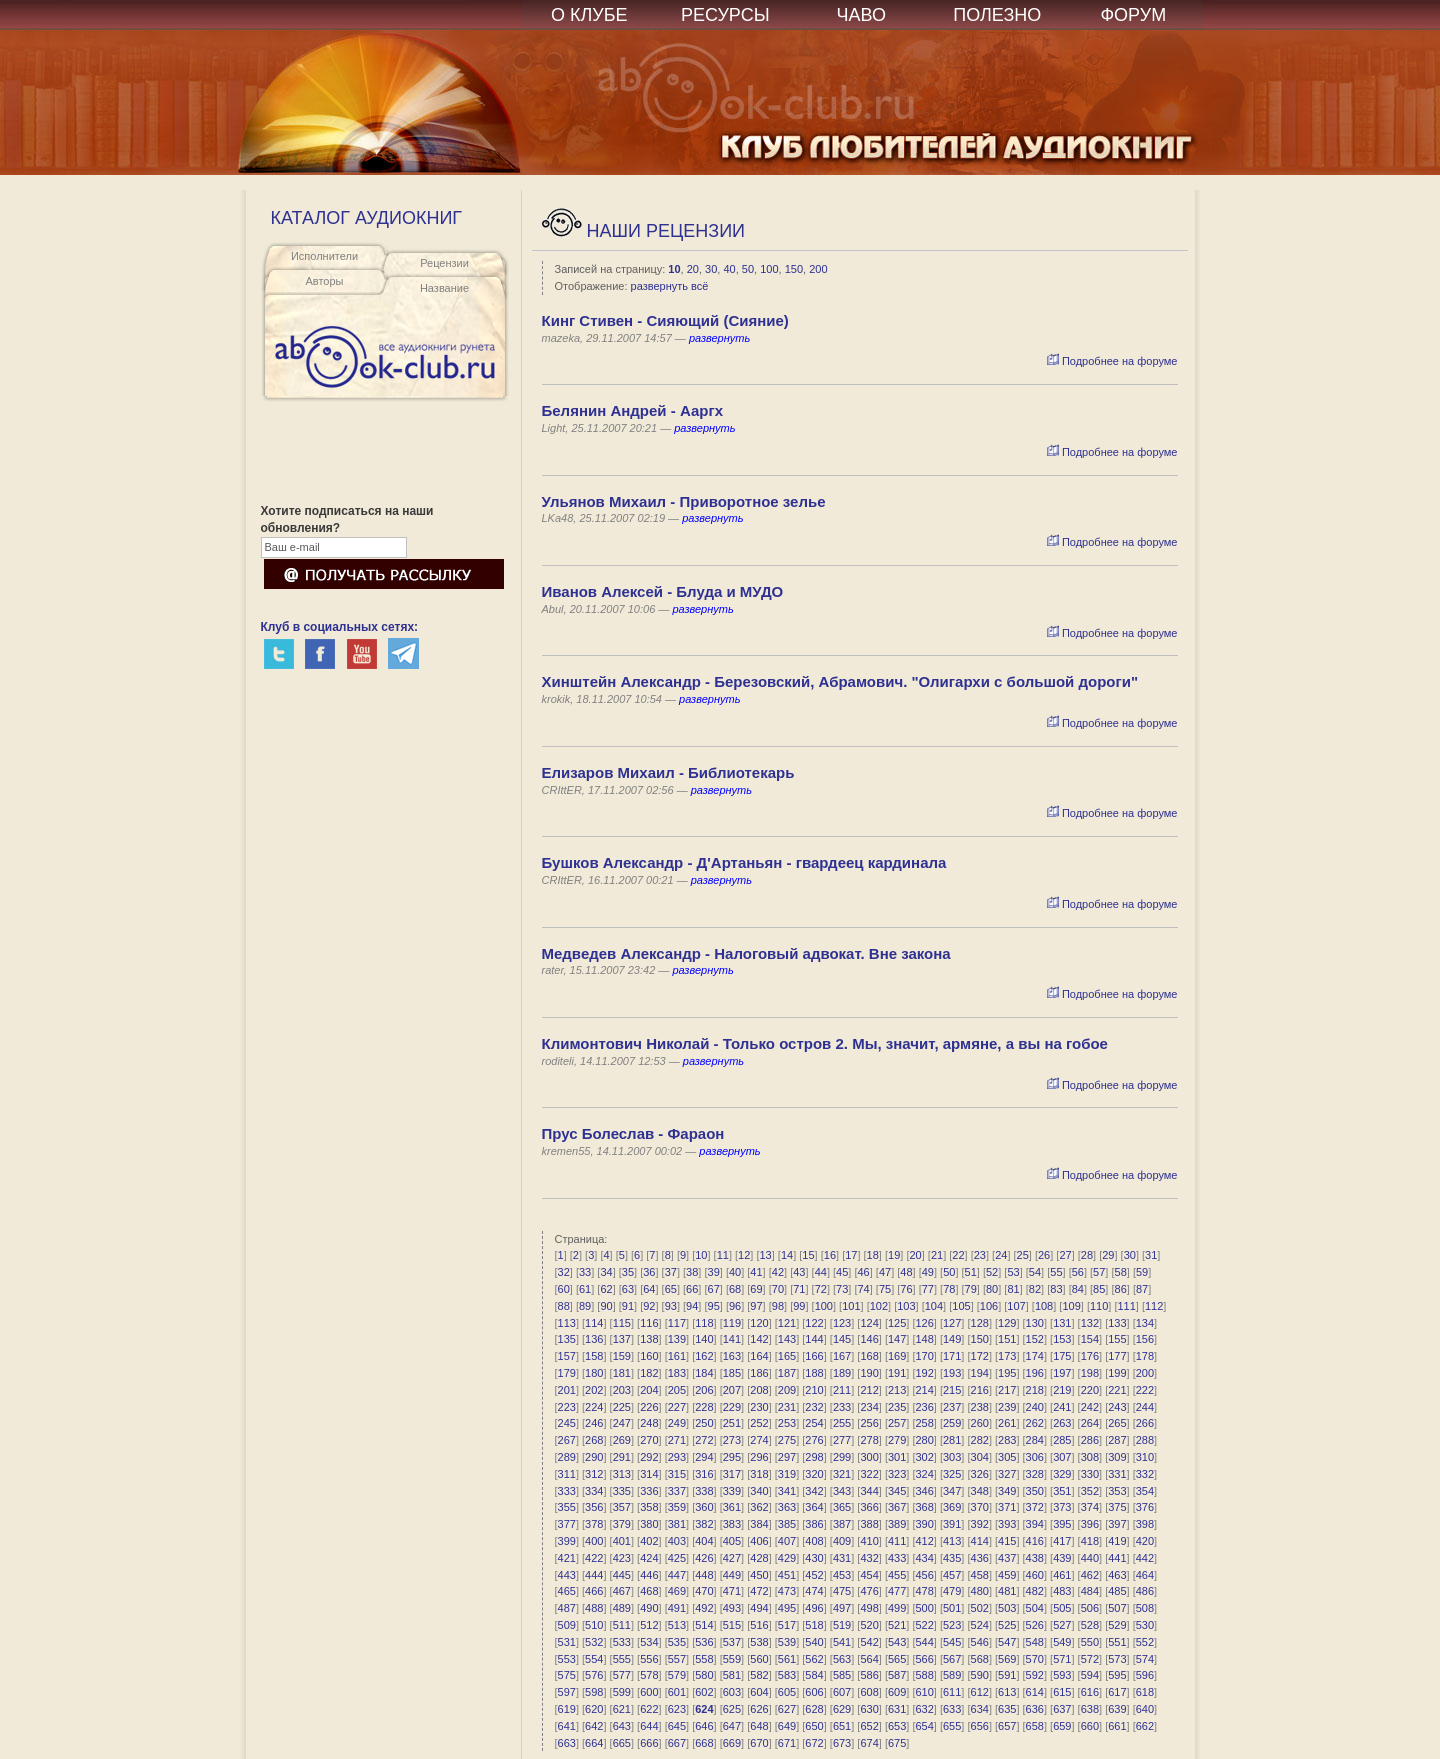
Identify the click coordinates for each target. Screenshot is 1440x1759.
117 (677, 1323)
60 (564, 1289)
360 (704, 1507)
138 (649, 1339)
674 (869, 1743)
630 (869, 1709)
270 (649, 1440)
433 (897, 1558)
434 (924, 1558)
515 (732, 1625)
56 (1078, 1272)
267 (567, 1440)
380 (649, 1524)
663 (567, 1743)
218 (1035, 1390)
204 (649, 1390)
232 (814, 1407)
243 (1117, 1407)
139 (677, 1339)
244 (1145, 1407)
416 (1035, 1541)
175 (1062, 1356)
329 (1062, 1474)
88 (564, 1306)
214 (924, 1390)
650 (814, 1726)
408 (814, 1541)
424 (649, 1558)
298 (814, 1457)
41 (756, 1272)
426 (704, 1558)
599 (622, 1692)
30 (711, 269)
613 (1007, 1692)
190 (869, 1373)
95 (714, 1306)
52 (992, 1272)
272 (704, 1440)
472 (759, 1591)
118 (704, 1323)
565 (897, 1659)
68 (735, 1289)
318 (759, 1474)
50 (748, 269)
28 (1087, 1255)
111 (1126, 1306)
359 (677, 1507)
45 (842, 1272)
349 (1007, 1491)
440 (1090, 1558)
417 (1062, 1541)
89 (585, 1306)
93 (671, 1306)
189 (842, 1373)
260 (980, 1423)
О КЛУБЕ (589, 15)
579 (677, 1675)
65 (671, 1289)
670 (759, 1743)
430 (814, 1558)
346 (924, 1491)
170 (924, 1356)
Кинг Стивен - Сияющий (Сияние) (665, 320)
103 (906, 1306)
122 (814, 1323)
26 (1044, 1255)
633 (952, 1709)
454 (869, 1575)
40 (729, 269)
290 (594, 1457)
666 (649, 1743)
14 (787, 1255)
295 (732, 1457)
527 (1062, 1625)
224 (594, 1407)
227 (677, 1407)
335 (622, 1491)
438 (1035, 1558)
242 (1090, 1407)
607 (842, 1692)
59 (1142, 1272)
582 (759, 1675)
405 (732, 1541)
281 (952, 1440)
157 (567, 1356)
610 (924, 1692)
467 (622, 1591)
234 (869, 1407)
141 (732, 1339)
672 (814, 1743)
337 (677, 1491)
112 (1154, 1306)
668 (704, 1743)
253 (787, 1423)
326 (980, 1474)
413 (952, 1541)
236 (924, 1407)
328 (1035, 1474)
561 (787, 1659)
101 (851, 1306)
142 (759, 1339)
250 (704, 1423)
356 (594, 1507)
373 (1062, 1507)
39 (714, 1272)
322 (869, 1474)
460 (1035, 1575)
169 (897, 1356)
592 (1035, 1675)
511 (622, 1625)
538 (759, 1642)
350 (1035, 1491)
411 (897, 1541)
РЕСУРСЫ (725, 15)
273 (732, 1440)
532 (594, 1642)
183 (677, 1373)
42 (778, 1272)
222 (1145, 1390)
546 (980, 1642)
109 (1071, 1306)
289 (567, 1457)
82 (1035, 1289)
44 (821, 1272)
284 (1035, 1440)
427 (732, 1558)
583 (787, 1675)
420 (1145, 1541)
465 (567, 1591)
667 (677, 1743)
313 (622, 1474)
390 (924, 1524)
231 (787, 1407)
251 (732, 1423)
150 (794, 269)
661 (1117, 1726)
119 (732, 1323)
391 (952, 1524)
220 (1090, 1390)
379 (622, 1524)
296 (759, 1457)
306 (1035, 1457)
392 (980, 1524)
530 (1145, 1625)
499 (897, 1608)
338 (704, 1491)
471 (732, 1591)
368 (924, 1507)
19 (894, 1255)
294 (704, 1457)
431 (842, 1558)
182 (649, 1373)
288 (1145, 1440)
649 (787, 1726)
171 (952, 1356)
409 (842, 1541)
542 (869, 1642)
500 (924, 1608)
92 (649, 1306)
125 (897, 1323)
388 (869, 1524)
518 (814, 1625)
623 (677, 1709)
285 (1062, 1440)
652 (869, 1726)
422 (594, 1558)
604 (759, 1692)
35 (628, 1272)
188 (814, 1373)
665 (622, 1743)
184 (704, 1373)
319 (787, 1474)
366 (869, 1507)
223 (567, 1407)
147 (897, 1339)
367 (897, 1507)
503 (1007, 1608)
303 (952, 1457)
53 (1013, 1272)
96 (735, 1306)
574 (1145, 1659)
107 (1016, 1306)
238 (980, 1407)
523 (952, 1625)
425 (677, 1558)
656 (980, 1726)
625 (732, 1709)
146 (869, 1339)
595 (1117, 1675)
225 (622, 1407)
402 (649, 1541)
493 (732, 1608)
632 (924, 1709)
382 (704, 1524)
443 (567, 1575)
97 (756, 1306)
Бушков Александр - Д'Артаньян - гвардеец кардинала (744, 862)
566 (924, 1659)
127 (952, 1323)
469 (677, 1591)
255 (842, 1423)
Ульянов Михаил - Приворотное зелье (684, 501)
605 (787, 1692)
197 (1062, 1373)
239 (1007, 1407)
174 (1035, 1356)
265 (1117, 1423)
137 (622, 1339)
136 (594, 1339)
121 (787, 1323)
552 (1145, 1642)
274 (759, 1440)
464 (1145, 1575)
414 (980, 1541)
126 (924, 1323)
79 (971, 1289)
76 (906, 1289)
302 (924, 1457)
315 (677, 1474)
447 (677, 1575)
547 (1007, 1642)
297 (787, 1457)
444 (594, 1575)
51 (971, 1272)
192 (924, 1373)
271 (677, 1440)
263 (1062, 1423)
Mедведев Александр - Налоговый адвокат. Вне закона (746, 953)
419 (1117, 1541)
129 (1007, 1323)
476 (869, 1591)
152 (1035, 1339)
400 (594, 1541)
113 (567, 1323)
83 (1056, 1289)
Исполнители (324, 256)
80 (992, 1289)
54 (1035, 1272)
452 (814, 1575)
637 (1062, 1709)
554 (594, 1659)
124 (869, 1323)
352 (1090, 1491)
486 (1145, 1591)
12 (744, 1255)
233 (842, 1407)
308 (1090, 1457)
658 (1035, 1726)
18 (873, 1255)
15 (808, 1255)
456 (924, 1575)
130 (1035, 1323)
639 (1117, 1709)
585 (842, 1675)
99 (799, 1306)
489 (622, 1608)
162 (704, 1356)
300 (869, 1457)
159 (622, 1356)
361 (732, 1507)
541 (842, 1642)
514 (704, 1625)
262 (1035, 1423)
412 (924, 1541)
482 (1035, 1591)
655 (952, 1726)
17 (851, 1255)
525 (1007, 1625)
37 (671, 1272)
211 (842, 1390)
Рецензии (444, 263)
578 (649, 1675)
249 (677, 1423)
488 (594, 1608)
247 (622, 1423)
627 (787, 1709)
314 (649, 1474)
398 (1145, 1524)
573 (1117, 1659)
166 (814, 1356)
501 (952, 1608)
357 (622, 1507)
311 (567, 1474)
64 (649, 1289)
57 (1099, 1272)
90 (606, 1306)
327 (1007, 1474)
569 (1007, 1659)
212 (869, 1390)
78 (949, 1289)
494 (759, 1608)
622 (649, 1709)
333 (567, 1491)
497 (842, 1608)
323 (897, 1474)
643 (622, 1726)
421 (567, 1558)
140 (704, 1339)
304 (980, 1457)
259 (952, 1423)
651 (842, 1726)
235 (897, 1407)
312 (594, 1474)
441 (1117, 1558)
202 (594, 1390)
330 (1090, 1474)
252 (759, 1423)
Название (444, 288)
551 (1117, 1642)
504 (1035, 1608)
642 (594, 1726)
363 (787, 1507)
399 (567, 1541)
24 (1001, 1255)
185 (732, 1373)
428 (759, 1558)
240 (1035, 1407)
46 (863, 1272)
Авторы (325, 281)
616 (1090, 1692)
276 (814, 1440)
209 (787, 1390)
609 (897, 1692)
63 (628, 1289)
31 (1151, 1255)
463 (1117, 1575)
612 (980, 1692)
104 (934, 1306)
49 (928, 1272)
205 (677, 1390)
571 (1062, 1659)
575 (567, 1675)
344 (869, 1491)
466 (594, 1591)
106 (989, 1306)
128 (980, 1323)
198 (1090, 1373)
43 (799, 1272)
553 (567, 1659)
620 (594, 1709)
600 (649, 1692)
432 (869, 1558)
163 (732, 1356)
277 (842, 1440)
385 (787, 1524)
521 (897, 1625)
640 (1145, 1709)
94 (692, 1306)
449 (732, 1575)
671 (787, 1743)
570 (1035, 1659)
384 (759, 1524)
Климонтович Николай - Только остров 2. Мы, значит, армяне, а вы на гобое (825, 1043)
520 (869, 1625)
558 (704, 1659)
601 (677, 1692)
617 (1117, 1692)
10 (674, 269)
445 (622, 1575)
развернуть (719, 338)
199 (1117, 1373)
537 (732, 1642)
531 (567, 1642)
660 (1090, 1726)
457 (952, 1575)
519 (842, 1625)
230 (759, 1407)
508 (1145, 1608)
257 (897, 1423)
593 (1062, 1675)
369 (952, 1507)
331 (1117, 1474)
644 (649, 1726)
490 (649, 1608)
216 (980, 1390)
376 (1145, 1507)
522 (924, 1625)
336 (649, 1491)
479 (952, 1591)
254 (814, 1423)
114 (594, 1323)
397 (1117, 1524)
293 (677, 1457)
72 (821, 1289)
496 (814, 1608)
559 (732, 1659)
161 (677, 1356)
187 (787, 1373)
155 (1117, 1339)
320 (814, 1474)
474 (814, 1591)
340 (759, 1491)
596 (1145, 1675)
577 (622, 1675)
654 (924, 1726)
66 (692, 1289)
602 (704, 1692)
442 (1145, 1558)
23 (980, 1255)
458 (980, 1575)
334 (594, 1491)
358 (649, 1507)
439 (1062, 1558)
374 (1090, 1507)
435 (952, 1558)
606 (814, 1692)
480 (980, 1591)
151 (1007, 1339)
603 (732, 1692)
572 (1090, 1659)
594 (1090, 1675)
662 (1145, 1726)
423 (622, 1558)
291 (622, 1457)
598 (594, 1692)
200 (818, 269)
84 (1078, 1289)
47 (885, 1272)
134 (1145, 1323)
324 (924, 1474)
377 (567, 1524)
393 (1007, 1524)
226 (649, 1407)
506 (1090, 1608)
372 (1035, 1507)
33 (585, 1272)
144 (814, 1339)
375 (1117, 1507)
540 (814, 1642)
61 (585, 1289)
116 (649, 1323)
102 (879, 1306)
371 (1007, 1507)
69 (756, 1289)
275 (787, 1440)
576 (594, 1675)
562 (814, 1659)
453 (842, 1575)
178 (1145, 1356)
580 (704, 1675)
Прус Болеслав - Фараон (633, 1133)
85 (1099, 1289)
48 (906, 1272)
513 (677, 1625)
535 (677, 1642)
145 (842, 1339)
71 (799, 1289)
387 (842, 1524)
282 (980, 1440)
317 (732, 1474)
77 (928, 1289)
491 (677, 1608)
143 (787, 1339)
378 (594, 1524)
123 (842, 1323)
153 (1062, 1339)
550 (1090, 1642)
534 (649, 1642)
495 (787, 1608)
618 (1145, 1692)
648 (759, 1726)
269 (622, 1440)
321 (842, 1474)
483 (1062, 1591)
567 (952, 1659)
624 (704, 1709)
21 (937, 1255)
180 (594, 1373)
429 (787, 1558)
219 (1062, 1390)
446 (649, 1575)
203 (622, 1390)
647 (732, 1726)
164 (759, 1356)
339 (732, 1491)
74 (863, 1289)
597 (567, 1692)
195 (1007, 1373)
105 (961, 1306)
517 (787, 1625)
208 (759, 1390)
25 (1023, 1255)
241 (1062, 1407)
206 (704, 1390)
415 (1007, 1541)
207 (732, 1390)
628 (814, 1709)
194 (980, 1373)
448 (704, 1575)
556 (649, 1659)
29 (1108, 1255)
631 (897, 1709)
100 (769, 269)
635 (1007, 1709)
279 (897, 1440)
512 (649, 1625)
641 (567, 1726)
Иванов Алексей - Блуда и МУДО (663, 591)
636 (1035, 1709)
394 (1035, 1524)
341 (787, 1491)
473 (787, 1591)
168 (869, 1356)
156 (1145, 1339)
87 (1142, 1289)
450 (759, 1575)
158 (594, 1356)
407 (787, 1541)
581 (732, 1675)
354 (1145, 1491)
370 (980, 1507)
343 (842, 1491)
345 (897, 1491)
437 (1007, 1558)
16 (830, 1255)
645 (677, 1726)
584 (814, 1675)
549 (1062, 1642)
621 (622, 1709)
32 (564, 1272)
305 (1007, 1457)
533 (622, 1642)
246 (594, 1423)
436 (980, 1558)
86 (1121, 1289)
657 (1007, 1726)
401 (622, 1541)
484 (1090, 1591)
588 (924, 1675)
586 (869, 1675)
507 (1117, 1608)
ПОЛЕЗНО (997, 15)
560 (759, 1659)
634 (980, 1709)
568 (980, 1659)
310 (1145, 1457)
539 (787, 1642)
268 (594, 1440)
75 (885, 1289)
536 (704, 1642)
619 (567, 1709)
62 (606, 1289)
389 (897, 1524)
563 (842, 1659)
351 (1062, 1491)
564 (869, 1659)
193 (952, 1373)
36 (649, 1272)
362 (759, 1507)
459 (1007, 1575)
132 (1090, 1323)
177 (1117, 1356)
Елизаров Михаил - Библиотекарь (668, 772)
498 (869, 1608)
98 (778, 1306)
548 (1035, 1642)
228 (704, 1407)
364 (814, 1507)
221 (1117, 1390)
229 (732, 1407)
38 (692, 1272)
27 (1065, 1255)
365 (842, 1507)
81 (1013, 1289)
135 (567, 1339)
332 (1145, 1474)
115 (622, 1323)
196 (1035, 1373)
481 (1007, 1591)
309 (1117, 1457)
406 (759, 1541)
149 (952, 1339)
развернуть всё (670, 286)
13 (766, 1255)
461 (1062, 1575)
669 (732, 1743)
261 (1007, 1423)
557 (677, 1659)
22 (958, 1255)
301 (897, 1457)
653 (897, 1726)
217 (1007, 1390)
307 (1062, 1457)
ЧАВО (861, 15)
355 (567, 1507)
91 (628, 1306)
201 (567, 1390)
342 (814, 1491)
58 (1121, 1272)
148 (924, 1339)
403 (677, 1541)
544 (924, 1642)
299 (842, 1457)
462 (1090, 1575)
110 (1099, 1306)
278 (869, 1440)
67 (714, 1289)
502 (980, 1608)
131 (1062, 1323)
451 (787, 1575)
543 (897, 1642)
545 (952, 1642)
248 (649, 1423)
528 (1090, 1625)
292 (649, 1457)
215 (952, 1390)
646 (704, 1726)
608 (869, 1692)
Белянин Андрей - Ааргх (633, 410)
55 (1056, 1272)
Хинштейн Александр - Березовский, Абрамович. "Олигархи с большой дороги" (840, 681)
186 (759, 1373)
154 (1090, 1339)
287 (1117, 1440)
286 (1090, 1440)
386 (814, 1524)
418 (1090, 1541)
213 (897, 1390)
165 (787, 1356)
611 (952, 1692)
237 (952, 1407)
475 (842, 1591)
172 (980, 1356)
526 (1035, 1625)
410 (869, 1541)
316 (704, 1474)
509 (567, 1625)
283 (1007, 1440)
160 (649, 1356)
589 (952, 1675)
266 (1145, 1423)
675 (897, 1743)
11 (723, 1255)
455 (897, 1575)
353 (1117, 1491)
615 (1062, 1692)
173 (1007, 1356)
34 (606, 1272)
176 (1090, 1356)
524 (980, 1625)
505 (1062, 1608)
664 (594, 1743)
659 (1062, 1726)
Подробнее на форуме (1112, 361)
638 (1090, 1709)
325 (952, 1474)
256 (869, 1423)
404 (704, 1541)
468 (649, 1591)
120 (759, 1323)
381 (677, 1524)
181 (622, 1373)
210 (814, 1390)
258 (924, 1423)
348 (980, 1491)
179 (567, 1373)
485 (1117, 1591)
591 (1007, 1675)
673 (842, 1743)
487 (567, 1608)
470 (704, 1591)
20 (693, 269)
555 (622, 1659)
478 (924, 1591)
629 (842, 1709)
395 (1062, 1524)
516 (759, 1625)
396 (1090, 1524)
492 (704, 1608)
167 (842, 1356)
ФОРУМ (1133, 15)
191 (897, 1373)
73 (842, 1289)
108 (1044, 1306)
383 (732, 1524)
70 (778, 1289)
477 (897, 1591)
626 (759, 1709)
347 (952, 1491)
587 (897, 1675)
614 (1035, 1692)
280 (924, 1440)
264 (1090, 1423)
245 (567, 1423)
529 (1117, 1625)
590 (980, 1675)
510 (594, 1625)
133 (1117, 1323)
